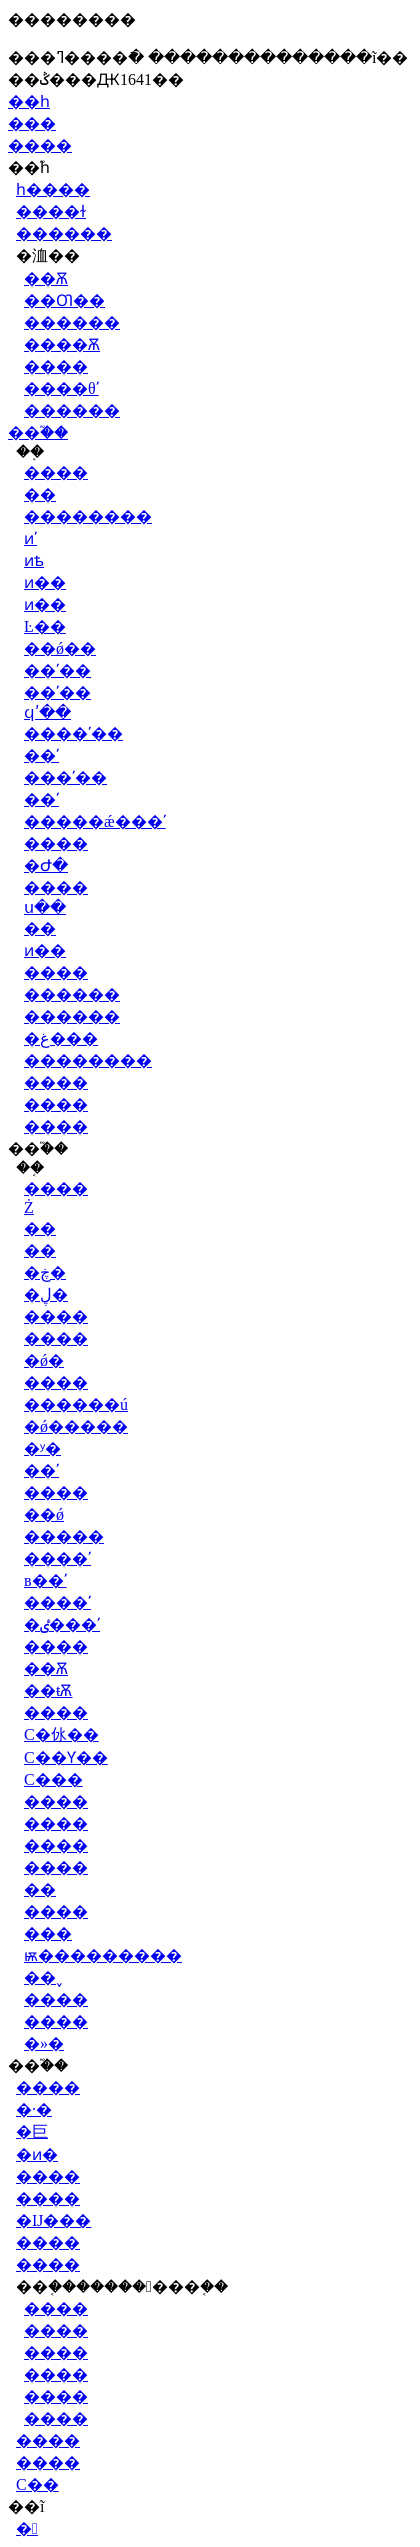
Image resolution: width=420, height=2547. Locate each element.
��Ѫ (46, 278)
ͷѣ (34, 560)
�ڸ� (46, 1294)
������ (64, 233)
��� (32, 123)
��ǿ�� (60, 648)
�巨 (32, 2131)
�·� (34, 2109)
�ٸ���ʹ (62, 1624)
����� (64, 1536)
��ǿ (44, 1514)
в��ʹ (45, 1580)
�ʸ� (42, 1448)
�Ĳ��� (53, 2220)
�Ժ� (46, 865)
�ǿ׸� (44, 1360)
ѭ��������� (103, 1955)
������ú (76, 1404)
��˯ (43, 1977)
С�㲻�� (61, 1734)
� (27, 2528)
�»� (44, 2043)
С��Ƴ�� (66, 1757)
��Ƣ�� (64, 300)
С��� (53, 1779)
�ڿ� (45, 1272)
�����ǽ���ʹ (95, 821)
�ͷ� (37, 2154)
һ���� (53, 189)
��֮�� (38, 432)
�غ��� (61, 1038)
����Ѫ (62, 344)
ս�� (45, 907)
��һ (29, 101)
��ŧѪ (48, 1690)
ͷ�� (45, 582)
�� (40, 494)
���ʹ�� (65, 777)
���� (40, 145)
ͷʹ (30, 538)
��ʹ (41, 755)
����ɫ (51, 211)
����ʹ (57, 1558)
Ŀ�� (45, 626)
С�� (37, 2484)
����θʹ (61, 388)
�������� (88, 516)
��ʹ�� (57, 670)
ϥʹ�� (47, 712)
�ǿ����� (76, 1426)
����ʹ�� (73, 733)
